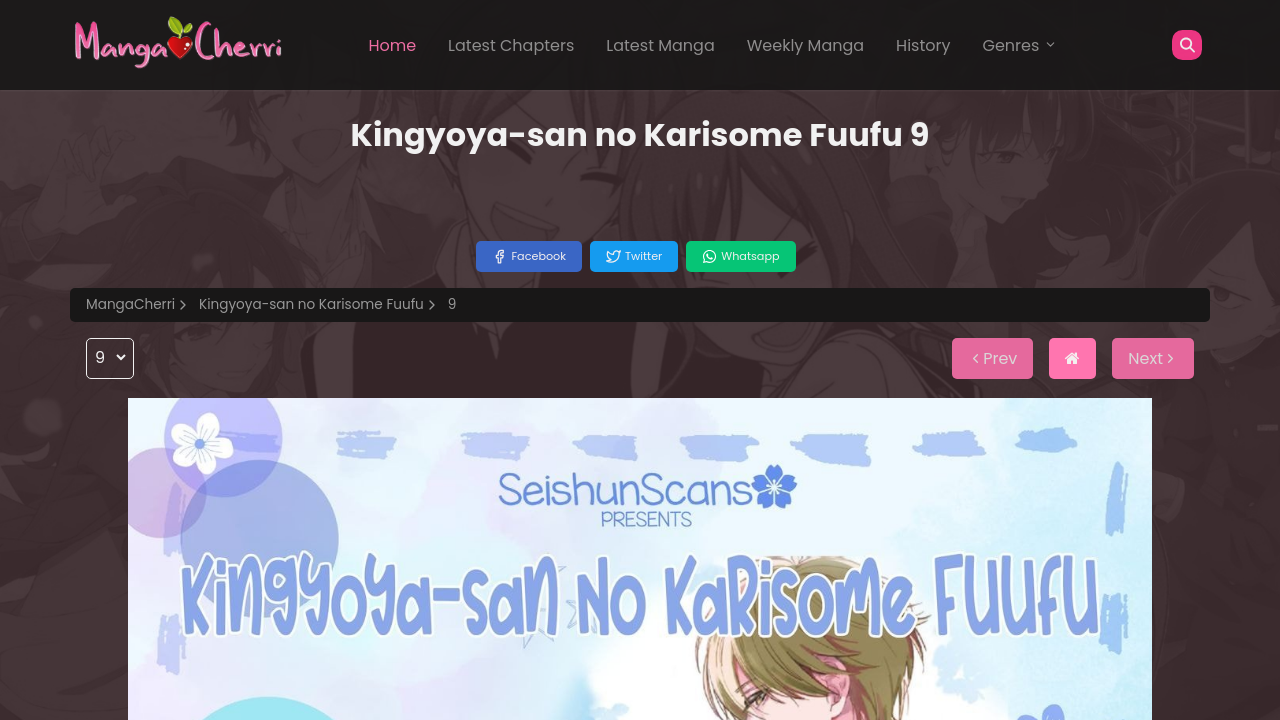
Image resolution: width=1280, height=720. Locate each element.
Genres (1020, 45)
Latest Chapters (511, 45)
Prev (992, 358)
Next (1153, 358)
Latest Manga (660, 45)
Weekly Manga (805, 45)
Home (392, 45)
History (923, 45)
